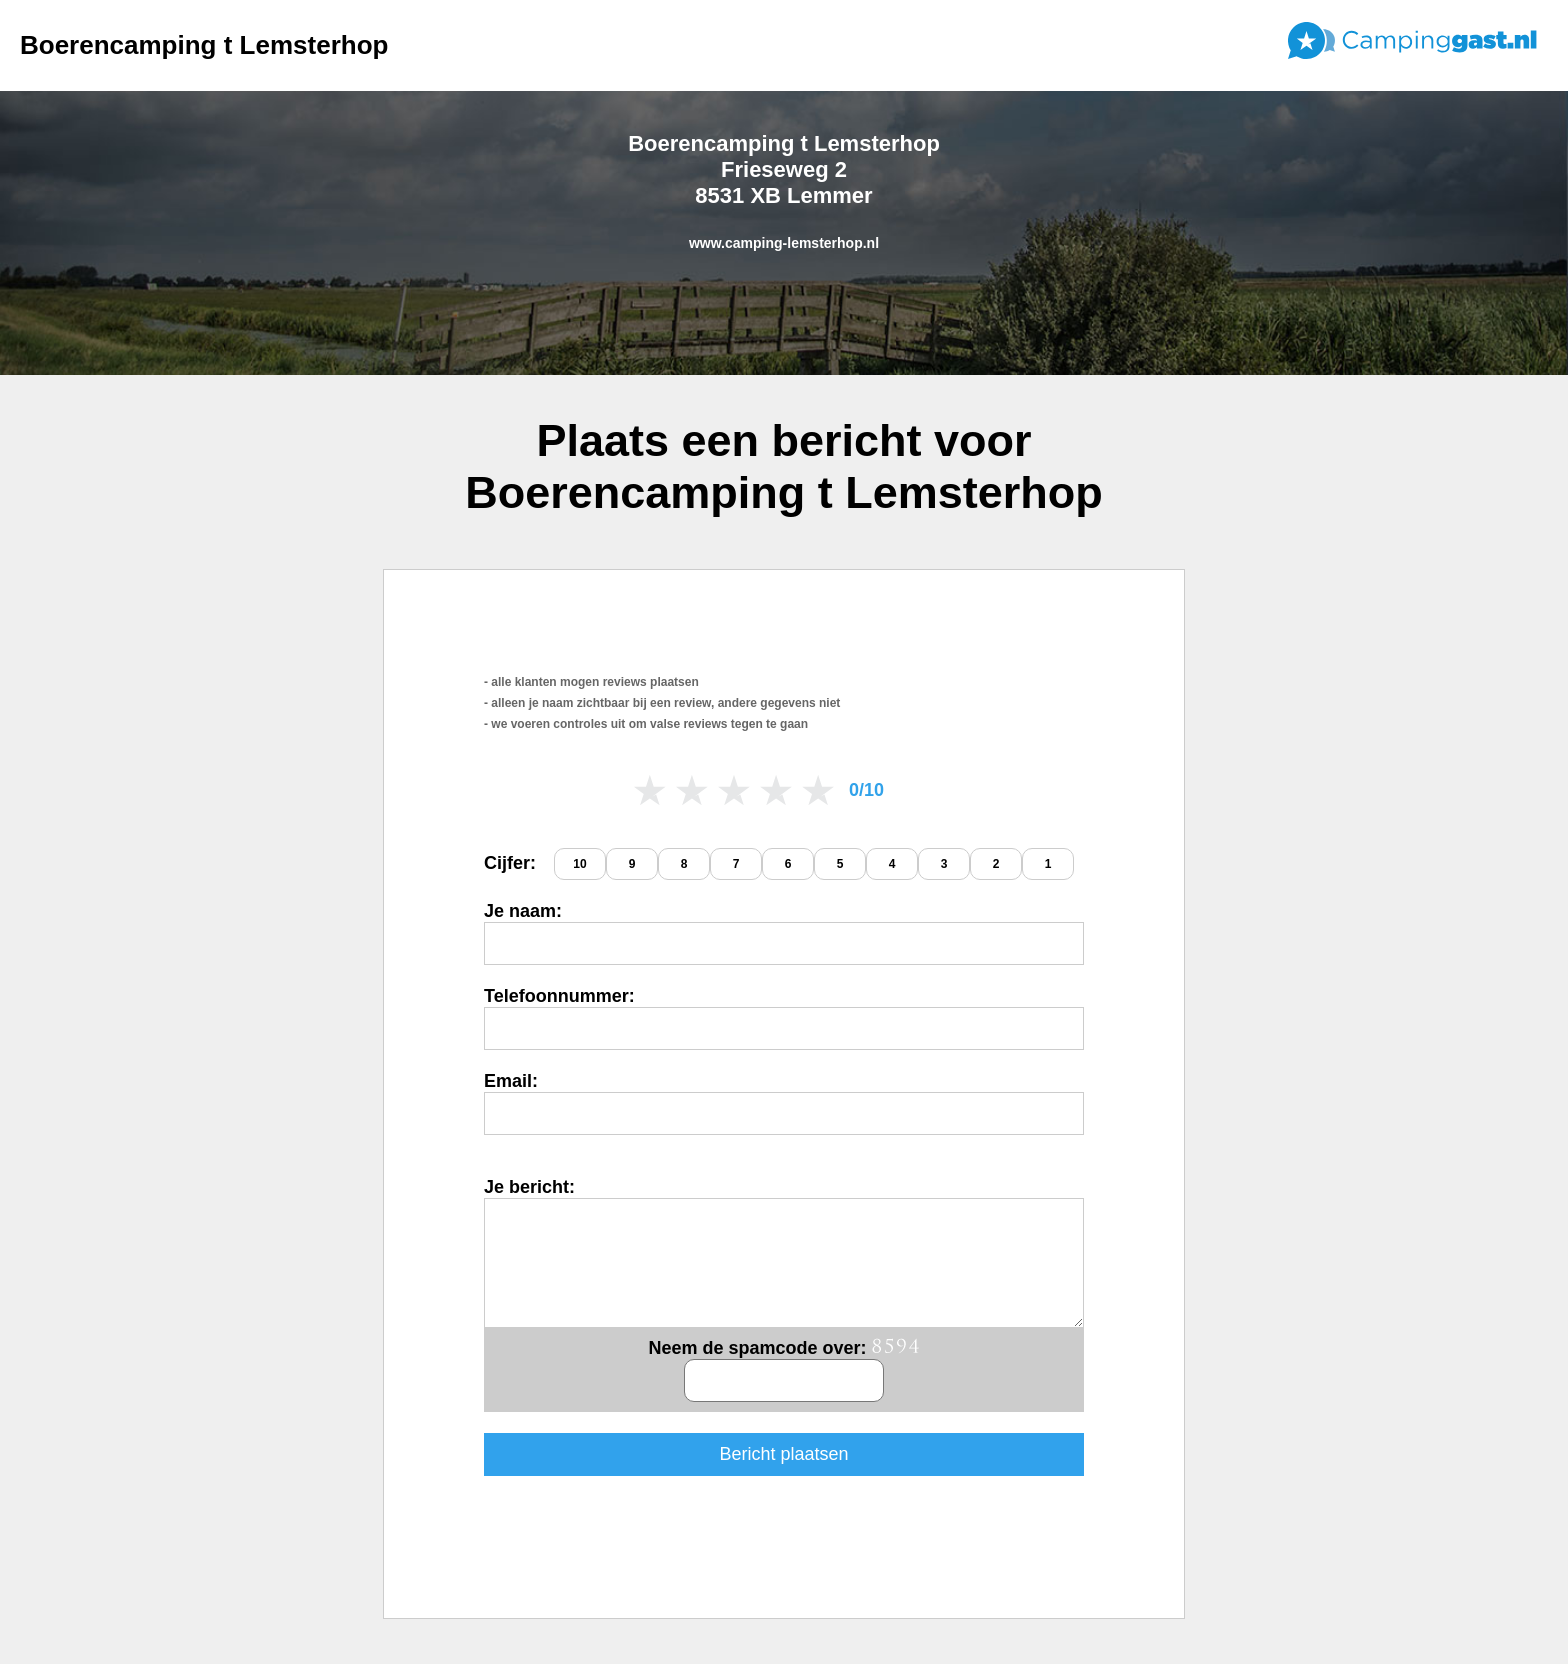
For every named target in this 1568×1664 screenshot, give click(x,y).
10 (579, 864)
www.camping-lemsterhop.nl (784, 243)
